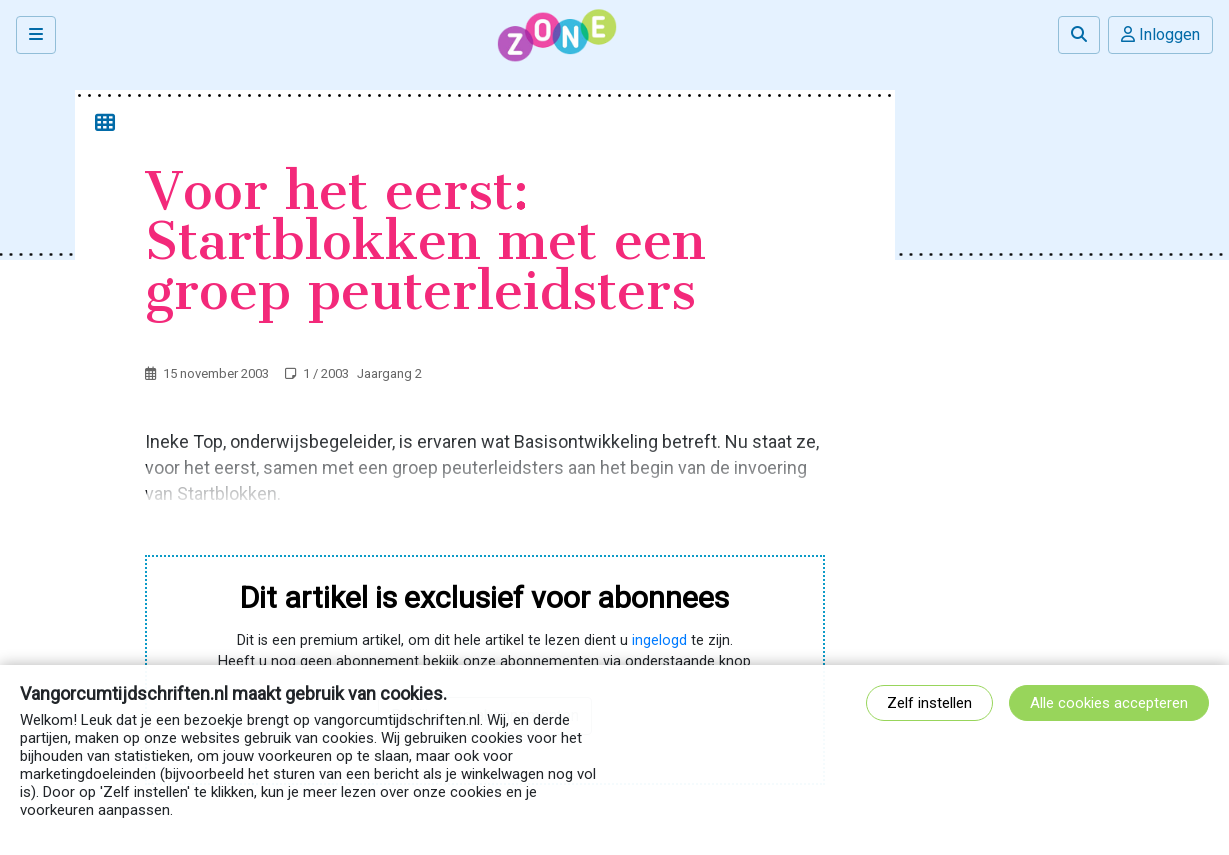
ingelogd (659, 640)
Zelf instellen (929, 703)
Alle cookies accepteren (1109, 703)
